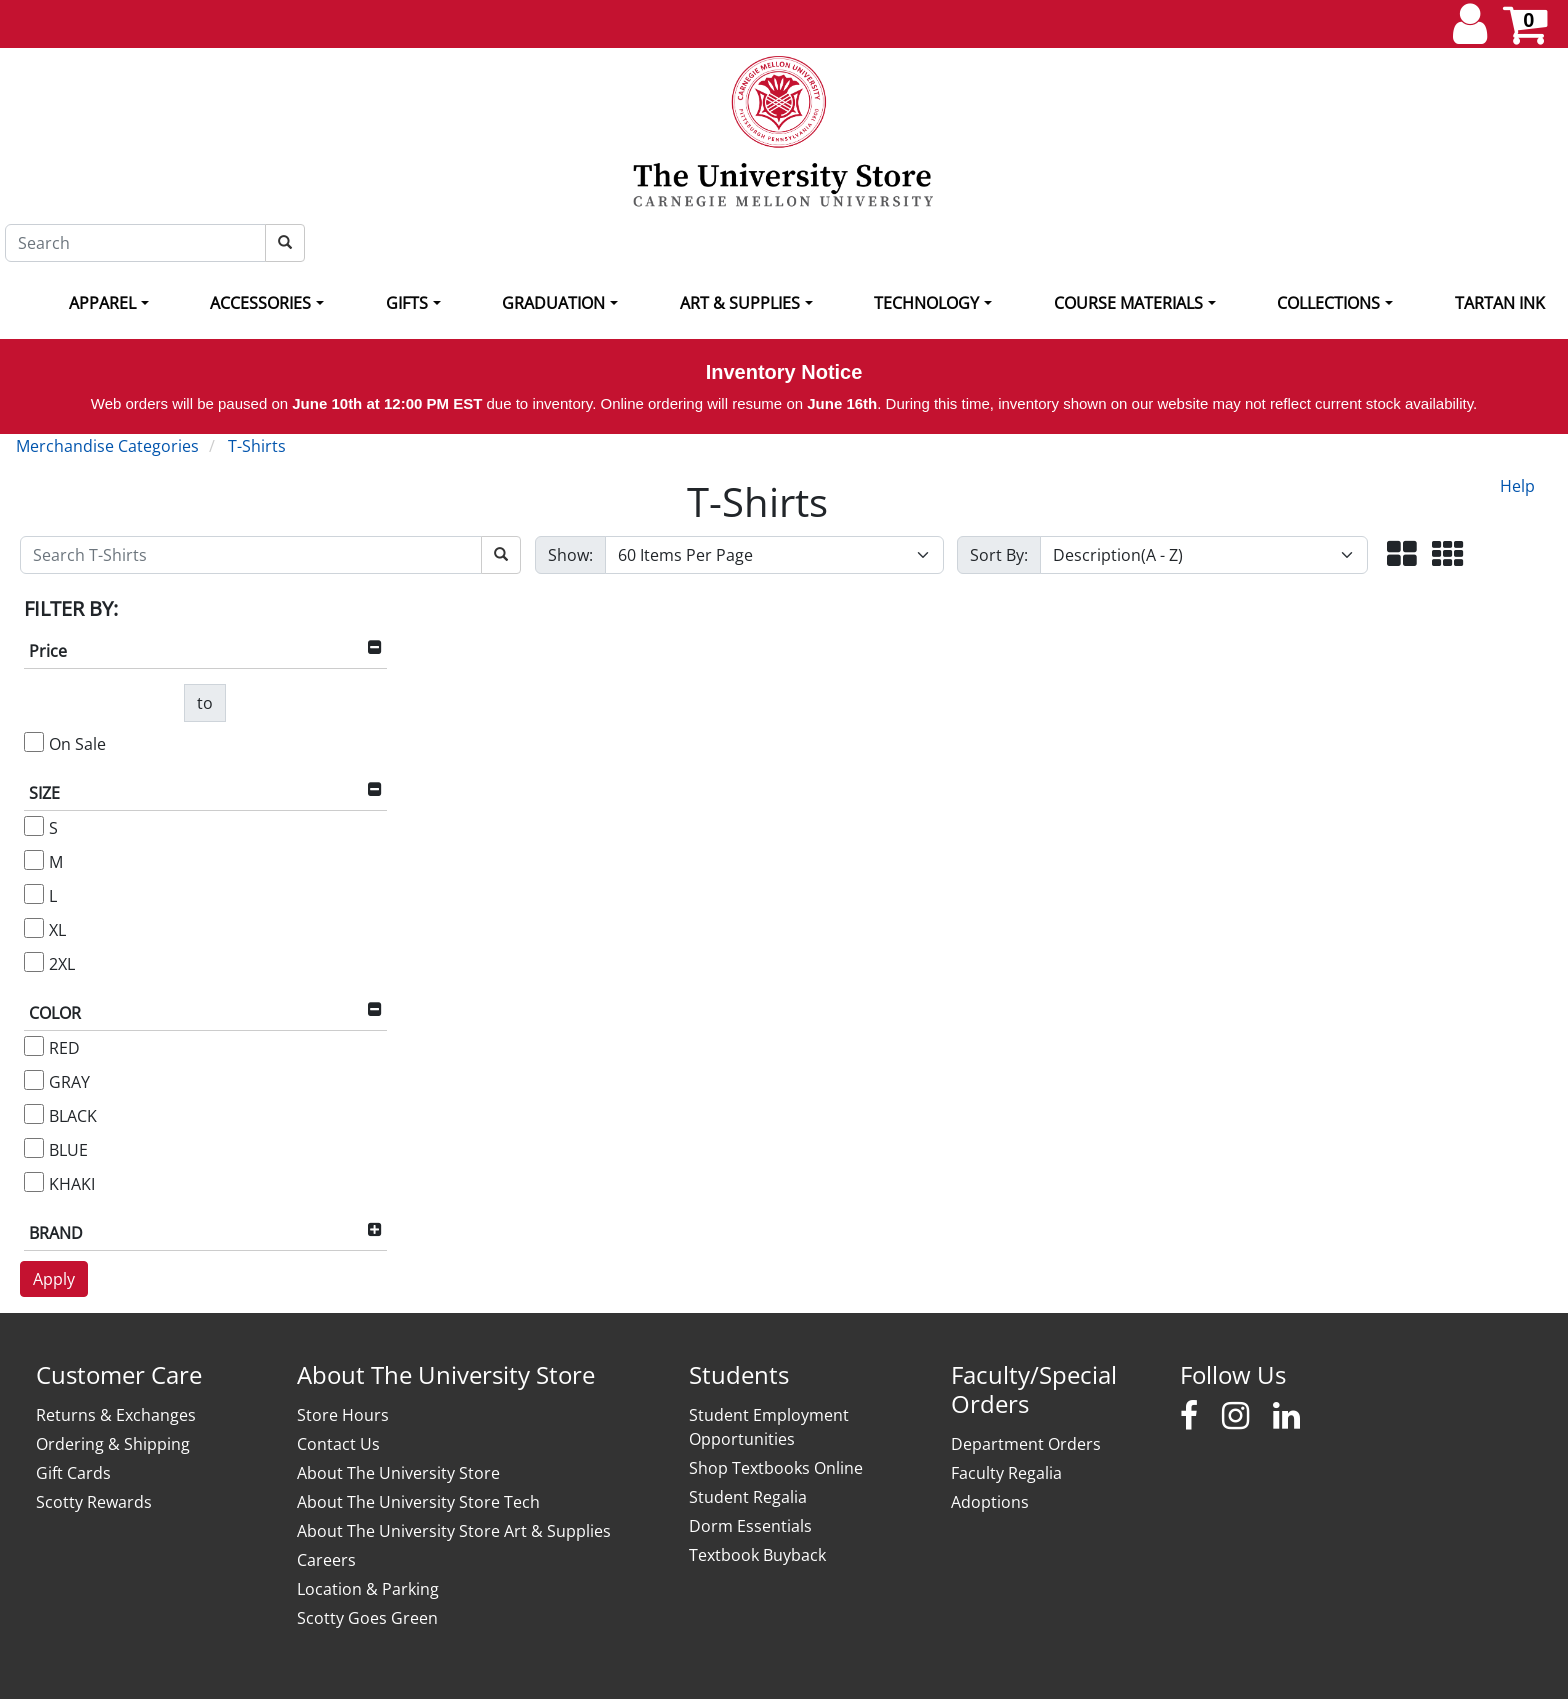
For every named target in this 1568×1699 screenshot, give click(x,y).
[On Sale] (34, 742)
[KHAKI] (34, 1182)
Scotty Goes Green (367, 1618)
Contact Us (338, 1444)
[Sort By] (1204, 555)
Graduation (553, 303)
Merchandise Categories (107, 446)
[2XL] (34, 962)
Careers (326, 1560)
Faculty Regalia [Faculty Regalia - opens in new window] (1006, 1473)
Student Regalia (748, 1497)
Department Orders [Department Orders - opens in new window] (1026, 1444)
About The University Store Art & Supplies (454, 1531)
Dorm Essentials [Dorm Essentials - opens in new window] (750, 1526)
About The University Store (398, 1473)
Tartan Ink (1500, 303)
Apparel (102, 303)
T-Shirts (257, 446)
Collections (1328, 303)
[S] (34, 826)
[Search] (135, 243)
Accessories (260, 303)
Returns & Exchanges (116, 1415)
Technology (926, 303)
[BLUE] (34, 1148)
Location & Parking (368, 1589)
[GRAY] (34, 1080)
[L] (34, 894)
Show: (570, 555)
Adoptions (990, 1502)
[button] (1402, 555)
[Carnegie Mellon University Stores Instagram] (1235, 1416)
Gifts (407, 303)
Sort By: (999, 555)
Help (1517, 486)
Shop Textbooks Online (776, 1468)
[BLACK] (34, 1114)
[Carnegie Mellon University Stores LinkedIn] (1286, 1416)
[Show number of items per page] (774, 555)
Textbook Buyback (757, 1555)
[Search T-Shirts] (251, 555)
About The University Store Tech (418, 1502)
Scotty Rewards (94, 1502)
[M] (34, 860)
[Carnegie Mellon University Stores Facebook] (1189, 1416)
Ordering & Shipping (113, 1444)
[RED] (34, 1046)
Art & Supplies (740, 303)
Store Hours (343, 1415)
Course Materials (1128, 303)
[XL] (34, 928)
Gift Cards (73, 1473)
